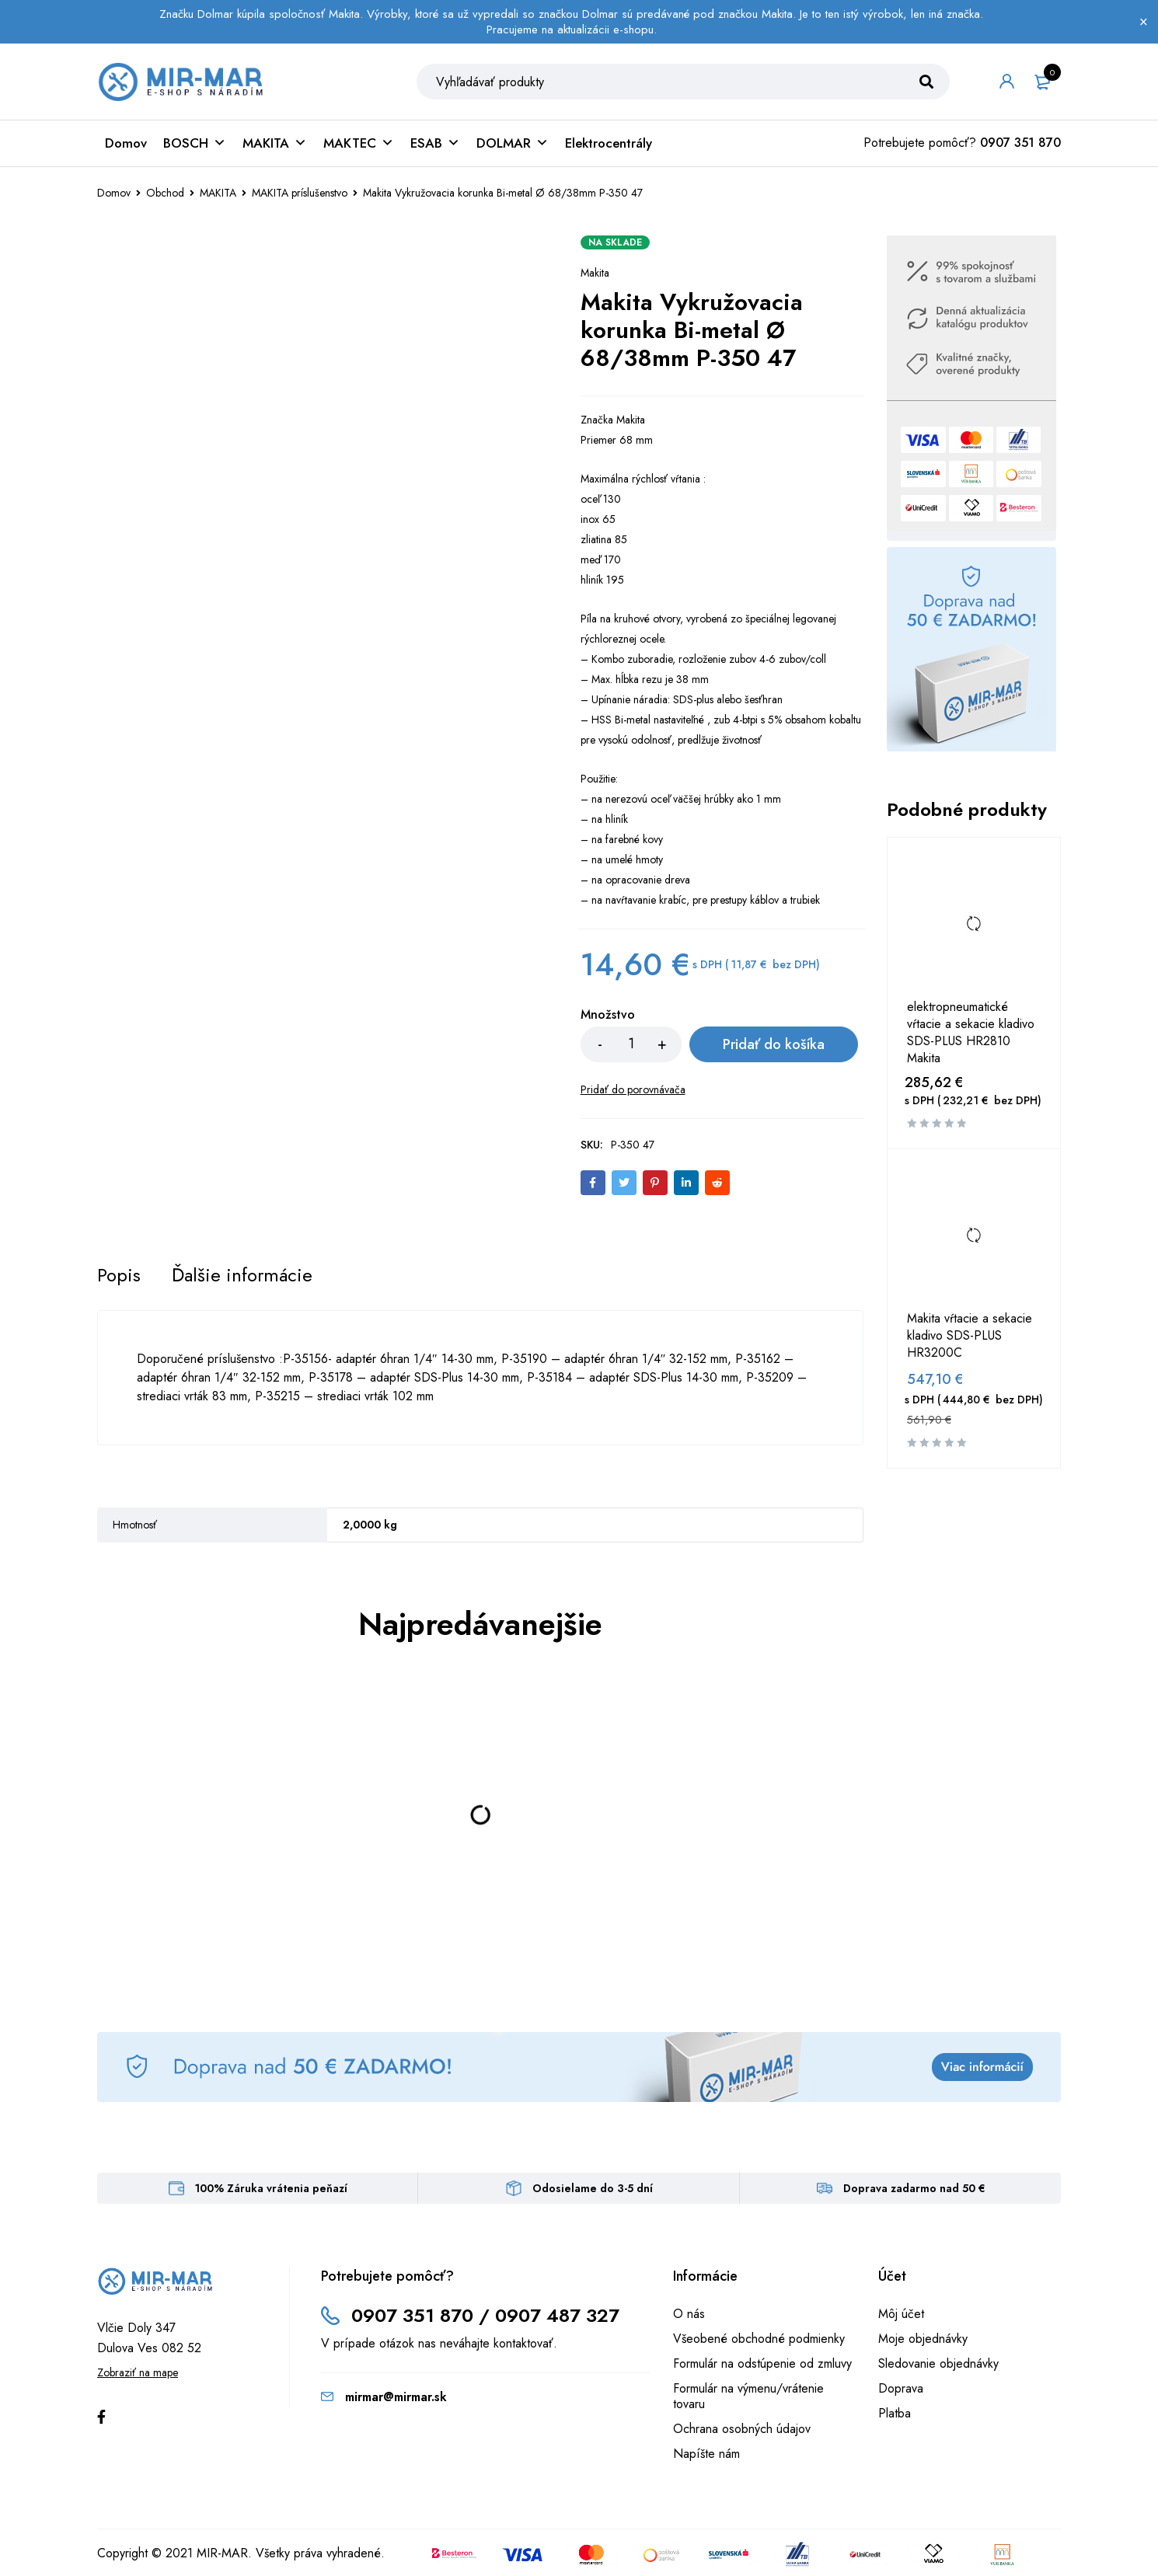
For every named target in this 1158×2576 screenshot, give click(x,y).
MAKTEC (358, 144)
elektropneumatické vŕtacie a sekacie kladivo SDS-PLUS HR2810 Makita (970, 1034)
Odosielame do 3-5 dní (592, 2189)
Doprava (900, 2389)
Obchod (165, 194)
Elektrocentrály (608, 144)
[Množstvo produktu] (631, 1046)
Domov (126, 144)
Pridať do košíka (772, 1046)
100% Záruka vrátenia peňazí (271, 2189)
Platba (894, 2414)
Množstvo (608, 1017)
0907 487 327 (557, 2316)
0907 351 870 (1020, 144)
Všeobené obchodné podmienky (759, 2339)
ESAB (435, 144)
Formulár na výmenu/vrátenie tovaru (748, 2397)
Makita (595, 274)
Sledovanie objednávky (938, 2364)
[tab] (119, 1276)
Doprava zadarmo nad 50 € (914, 2189)
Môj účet (901, 2314)
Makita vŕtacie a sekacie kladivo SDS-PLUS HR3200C (969, 1337)
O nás (689, 2314)
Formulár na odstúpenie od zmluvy (762, 2364)
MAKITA (274, 144)
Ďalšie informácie (242, 1276)
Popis (119, 1276)
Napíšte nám (706, 2454)
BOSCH (194, 144)
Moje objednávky (923, 2339)
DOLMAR (512, 144)
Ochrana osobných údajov (742, 2429)
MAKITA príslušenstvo (299, 194)
